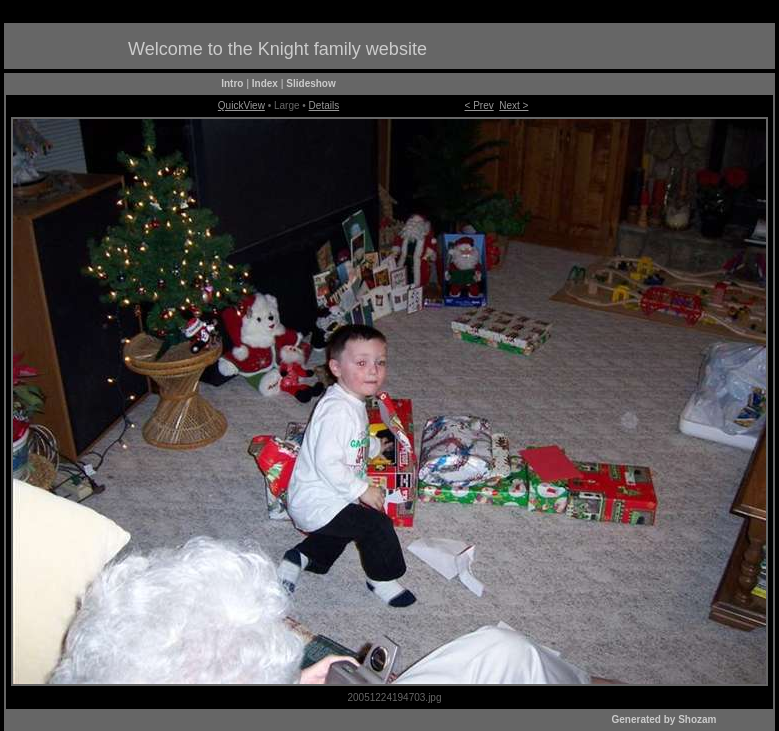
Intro (232, 83)
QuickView (241, 105)
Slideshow (310, 83)
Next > (513, 105)
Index (265, 83)
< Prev (479, 105)
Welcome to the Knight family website (277, 49)
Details (324, 105)
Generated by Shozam (663, 719)
